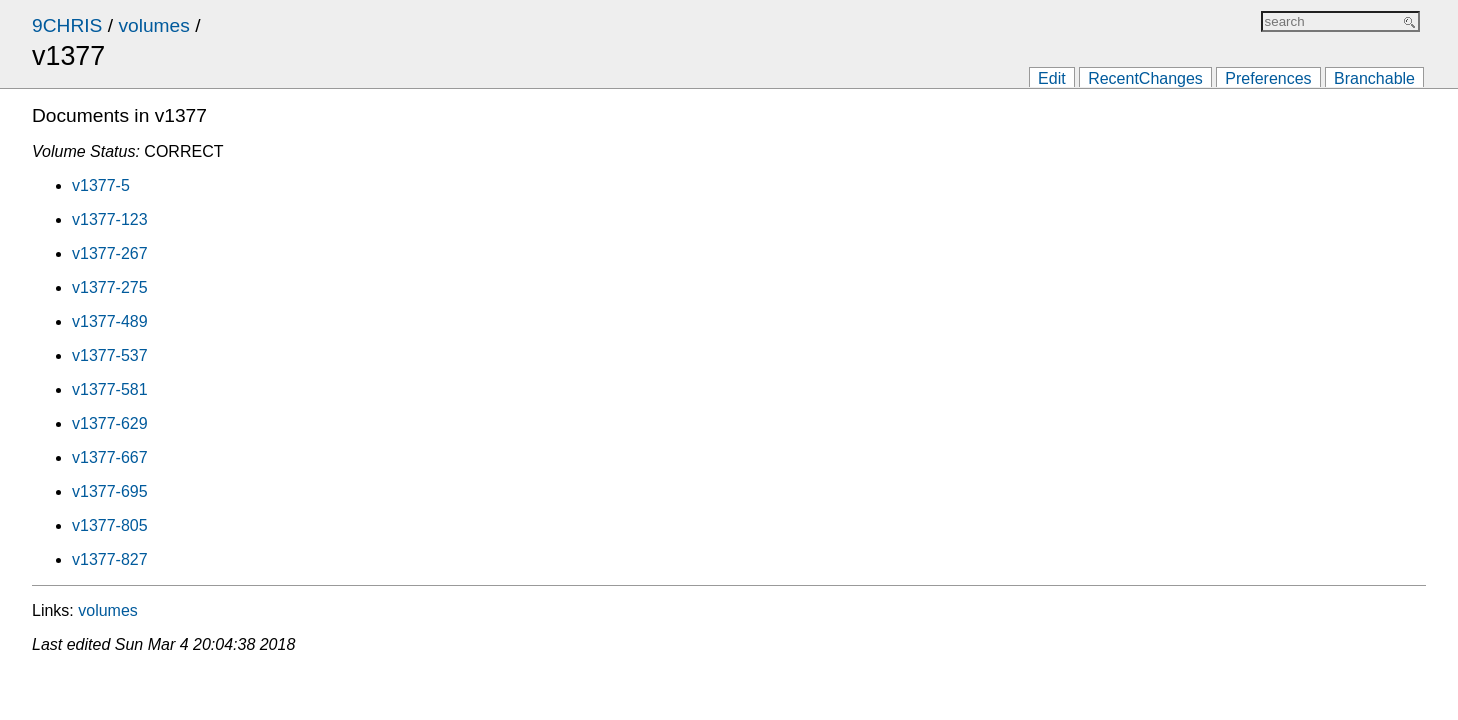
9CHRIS (67, 25)
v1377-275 (110, 287)
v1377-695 (110, 491)
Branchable (1374, 78)
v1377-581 (110, 389)
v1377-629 (110, 423)
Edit (1052, 78)
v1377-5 (101, 185)
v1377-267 (110, 253)
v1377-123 (110, 219)
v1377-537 (110, 355)
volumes (153, 25)
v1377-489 (110, 321)
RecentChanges (1145, 78)
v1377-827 (110, 559)
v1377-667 (110, 457)
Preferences (1268, 78)
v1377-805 (110, 525)
